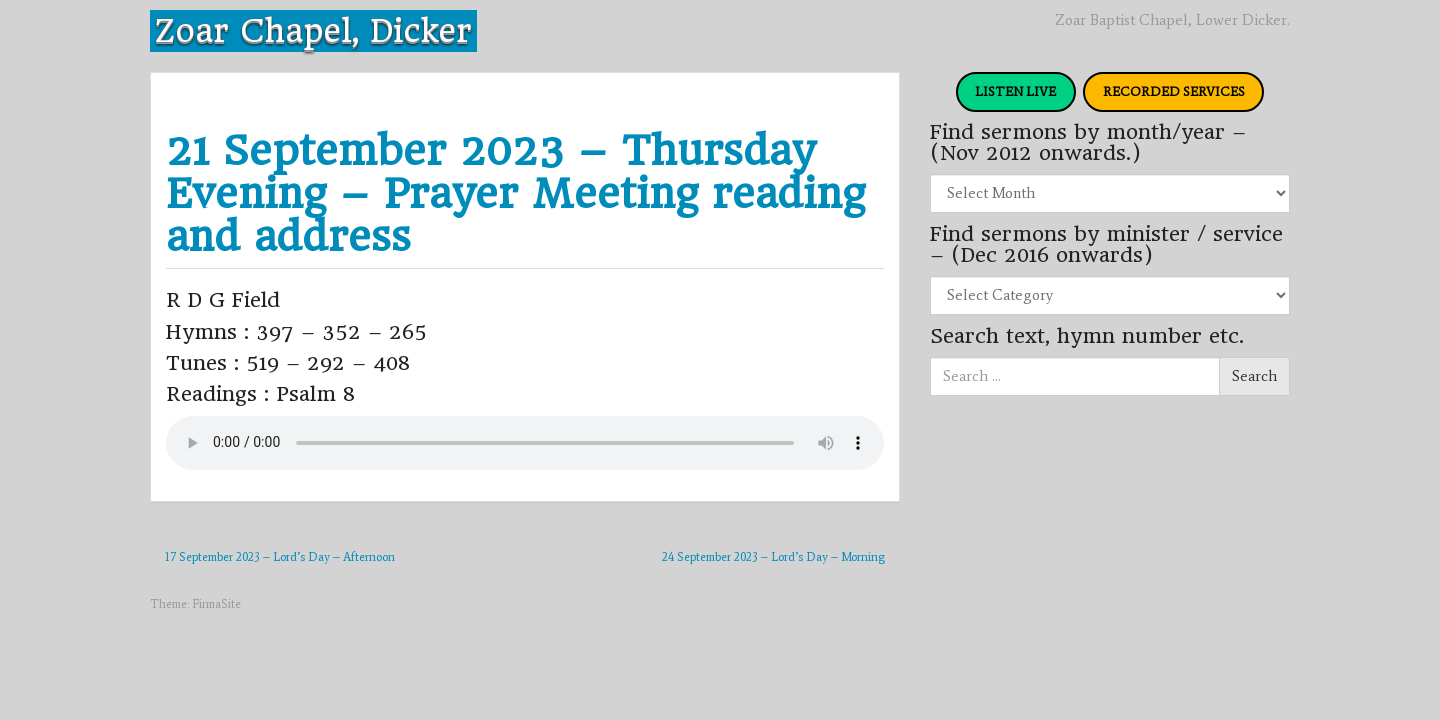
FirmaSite (216, 604)
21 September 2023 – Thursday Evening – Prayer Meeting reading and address (515, 193)
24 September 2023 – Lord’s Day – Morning (773, 557)
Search (1254, 376)
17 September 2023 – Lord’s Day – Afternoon (280, 557)
